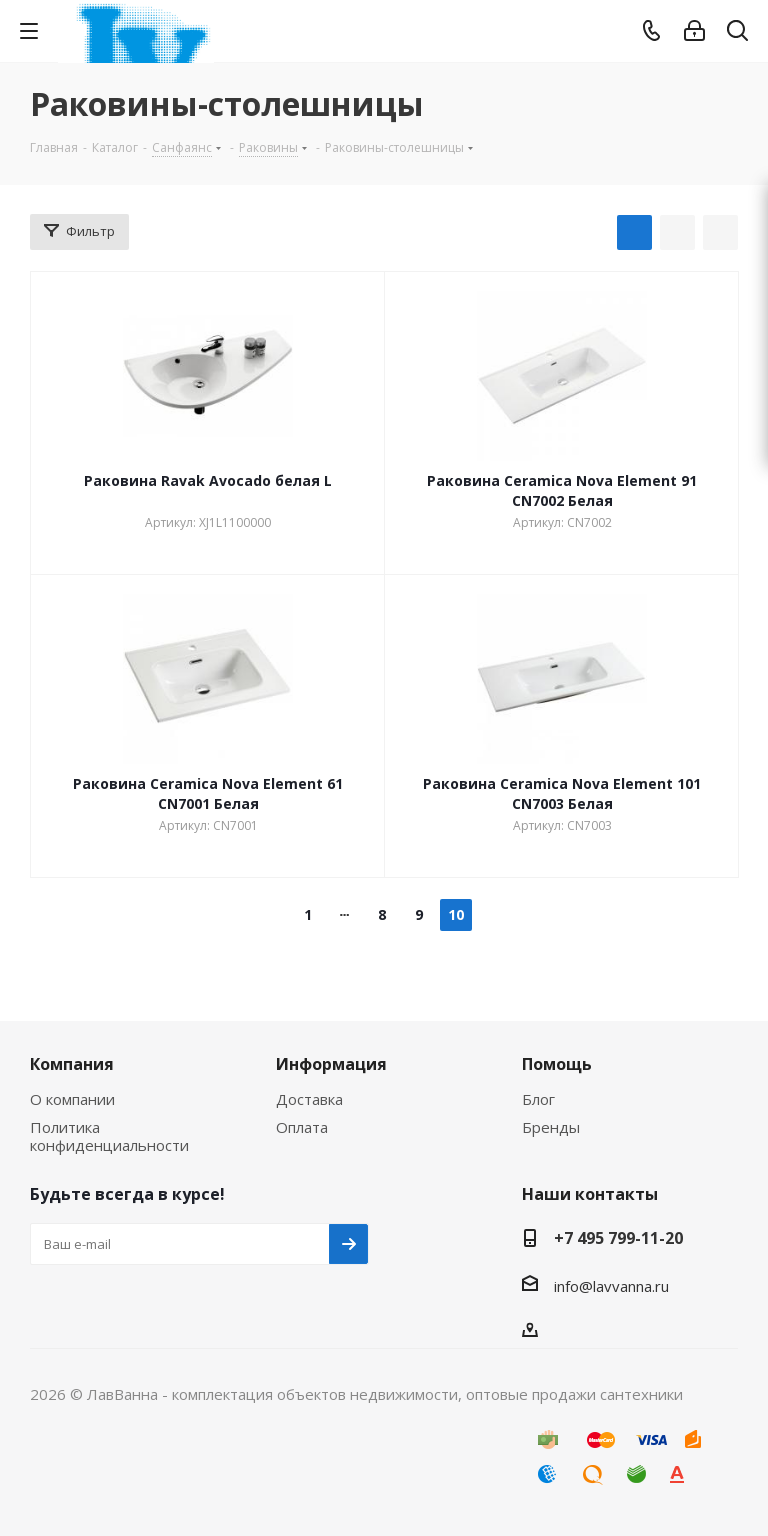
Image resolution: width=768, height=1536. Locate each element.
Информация (331, 1064)
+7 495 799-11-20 (618, 1238)
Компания (72, 1064)
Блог (538, 1099)
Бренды (551, 1127)
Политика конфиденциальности (109, 1136)
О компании (72, 1099)
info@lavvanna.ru (611, 1286)
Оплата (302, 1127)
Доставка (309, 1099)
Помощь (557, 1064)
